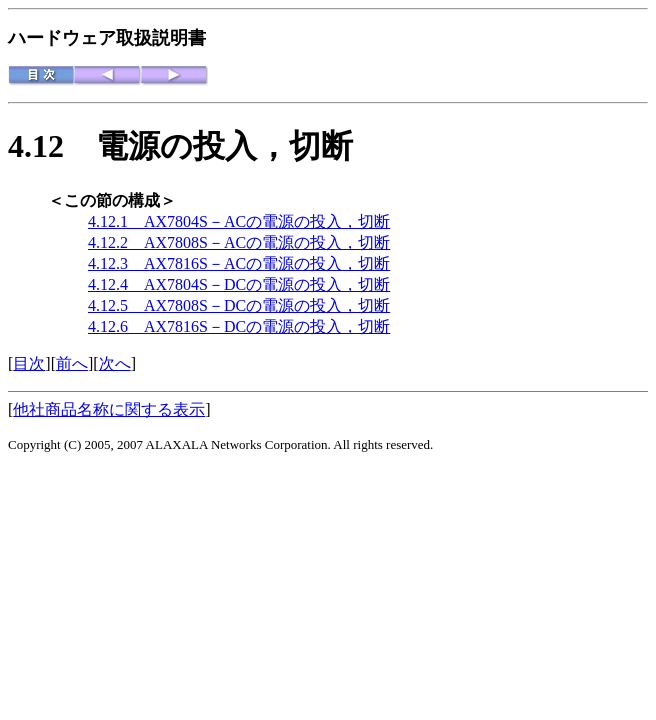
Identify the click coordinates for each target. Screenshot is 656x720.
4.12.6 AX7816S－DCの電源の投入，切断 (239, 326)
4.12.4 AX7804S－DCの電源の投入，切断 (239, 284)
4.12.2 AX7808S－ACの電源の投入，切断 (239, 242)
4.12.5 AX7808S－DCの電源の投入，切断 (239, 305)
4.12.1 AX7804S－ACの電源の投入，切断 (239, 221)
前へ (72, 363)
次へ (115, 363)
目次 (29, 363)
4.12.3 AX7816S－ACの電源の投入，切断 (239, 263)
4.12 (52, 146)
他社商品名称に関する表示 (109, 409)
